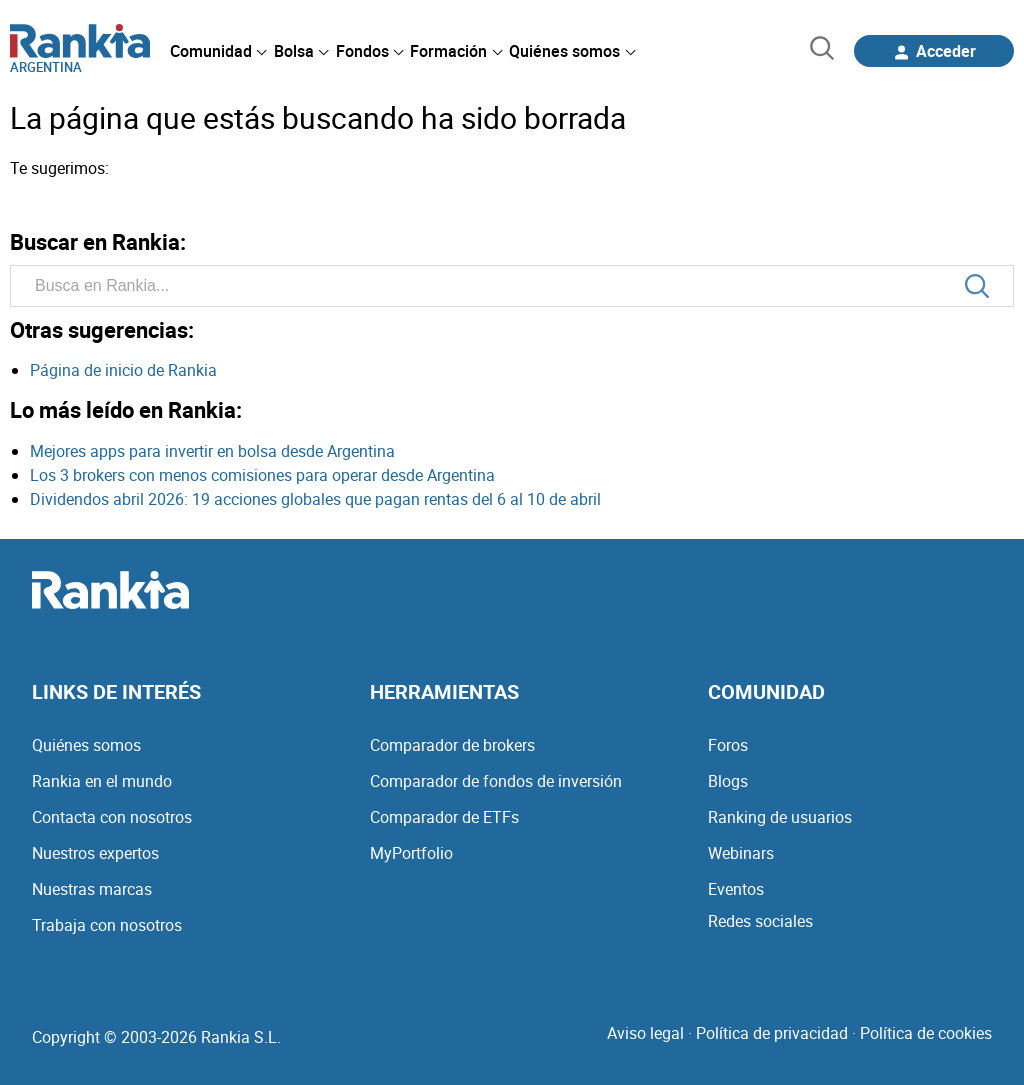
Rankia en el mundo (102, 781)
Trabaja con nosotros (107, 925)
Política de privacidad (772, 1033)
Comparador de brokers (452, 745)
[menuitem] (218, 51)
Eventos (736, 889)
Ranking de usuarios (780, 817)
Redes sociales (760, 921)
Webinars (741, 853)
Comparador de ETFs (444, 817)
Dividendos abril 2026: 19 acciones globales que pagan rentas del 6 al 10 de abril (315, 499)
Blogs (728, 781)
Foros (728, 745)
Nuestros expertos (95, 853)
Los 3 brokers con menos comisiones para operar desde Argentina (262, 475)
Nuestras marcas (92, 889)
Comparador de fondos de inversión (496, 781)
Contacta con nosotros (112, 817)
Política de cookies (926, 1033)
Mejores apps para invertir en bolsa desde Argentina (212, 451)
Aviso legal (645, 1033)
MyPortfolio (411, 853)
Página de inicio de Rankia (123, 370)
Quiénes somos (86, 745)
